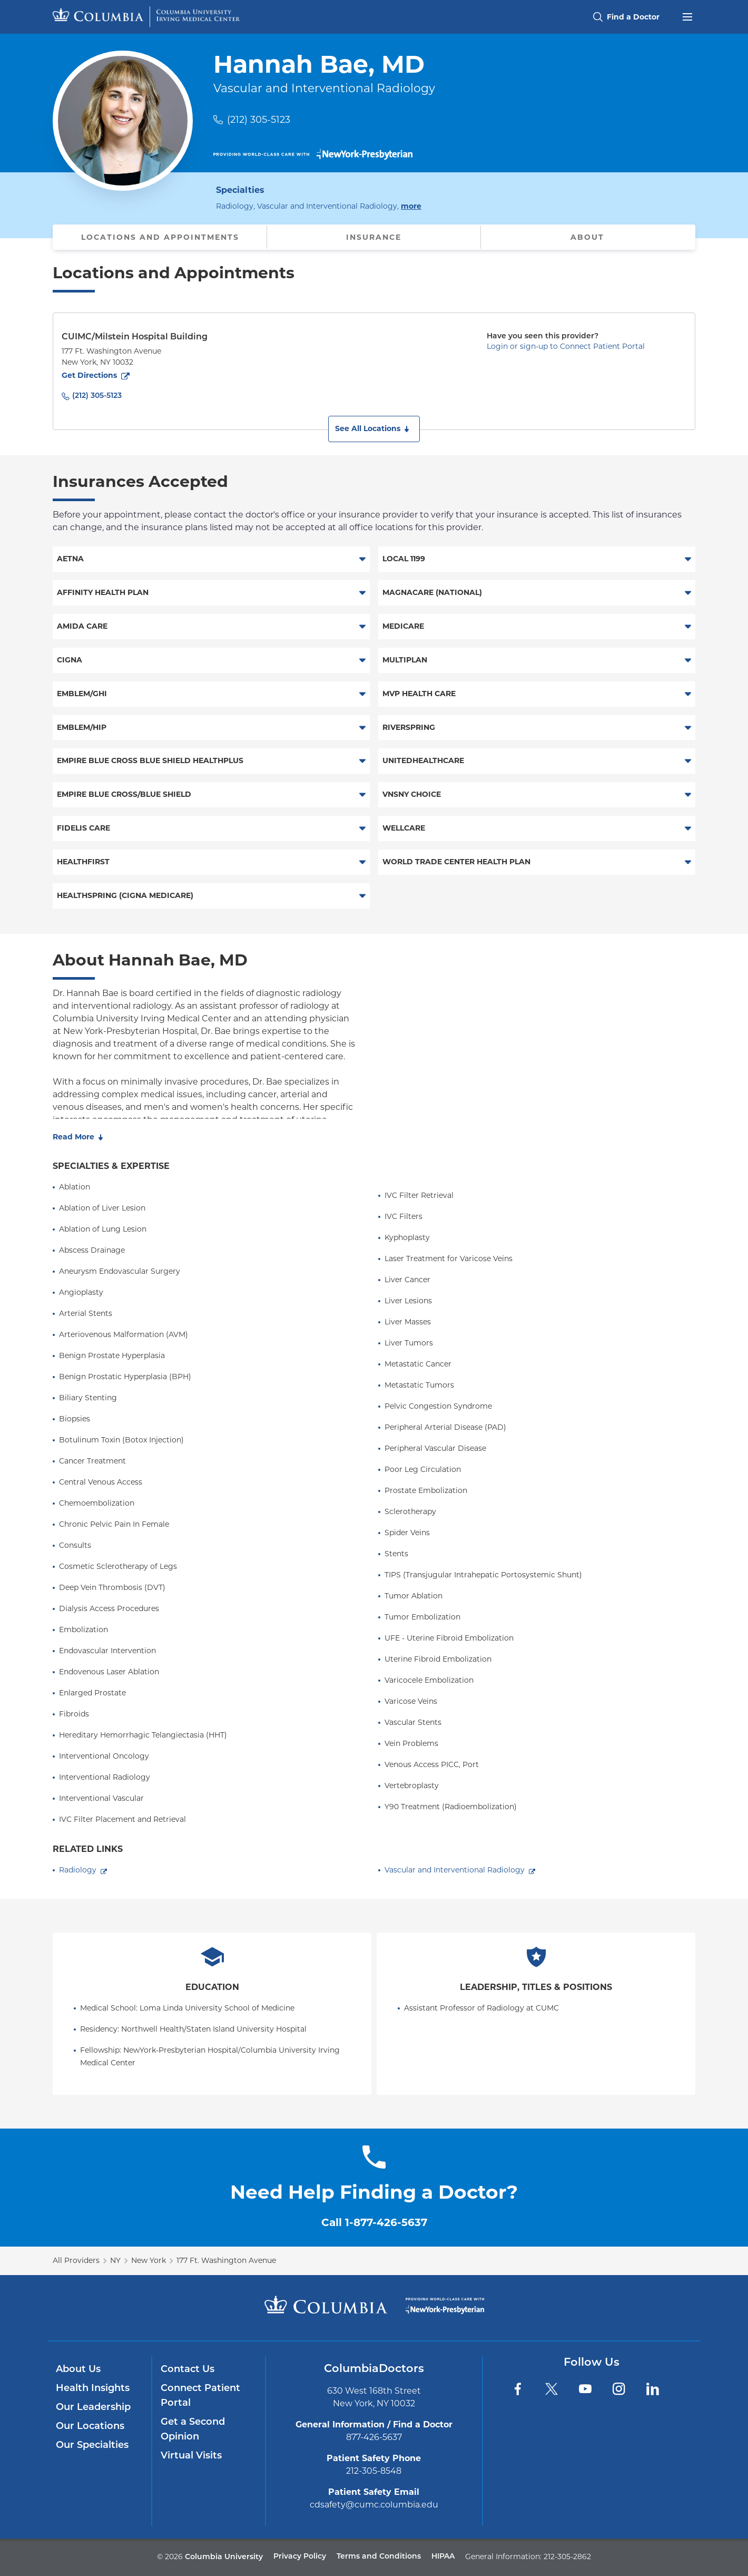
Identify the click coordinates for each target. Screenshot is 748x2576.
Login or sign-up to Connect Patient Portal (566, 346)
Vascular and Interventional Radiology (455, 1870)
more (411, 205)
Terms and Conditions (379, 2557)
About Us (78, 2370)
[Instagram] (618, 2388)
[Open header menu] (687, 16)
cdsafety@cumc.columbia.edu (374, 2505)
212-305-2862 (567, 2556)
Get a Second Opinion (193, 2429)
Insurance (373, 237)
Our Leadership (93, 2408)
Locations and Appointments (160, 237)
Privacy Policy (299, 2557)
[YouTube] (585, 2388)
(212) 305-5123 (258, 119)
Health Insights (93, 2389)
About (587, 237)
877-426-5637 (374, 2437)
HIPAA (443, 2557)
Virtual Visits (191, 2456)
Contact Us (187, 2370)
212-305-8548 (373, 2471)
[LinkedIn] (652, 2388)
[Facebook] (517, 2388)
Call (374, 2222)
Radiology (77, 1870)
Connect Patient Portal (200, 2396)
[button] (374, 429)
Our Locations (90, 2427)
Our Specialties (92, 2446)
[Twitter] (551, 2388)
